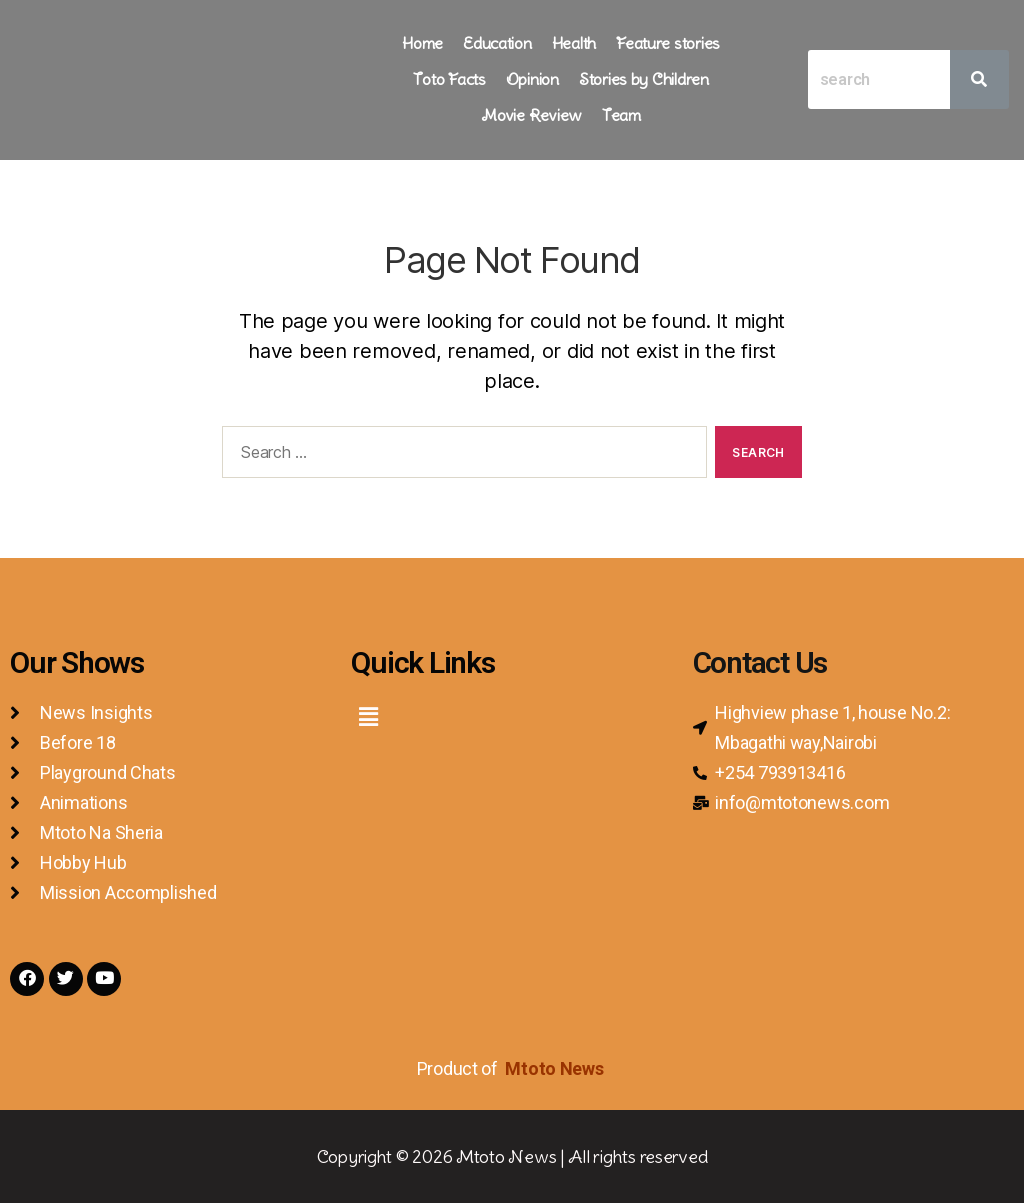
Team (621, 115)
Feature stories (668, 43)
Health (574, 43)
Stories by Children (644, 79)
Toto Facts (449, 79)
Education (497, 43)
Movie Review (531, 115)
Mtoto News (556, 1068)
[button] (368, 716)
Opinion (532, 79)
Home (422, 43)
